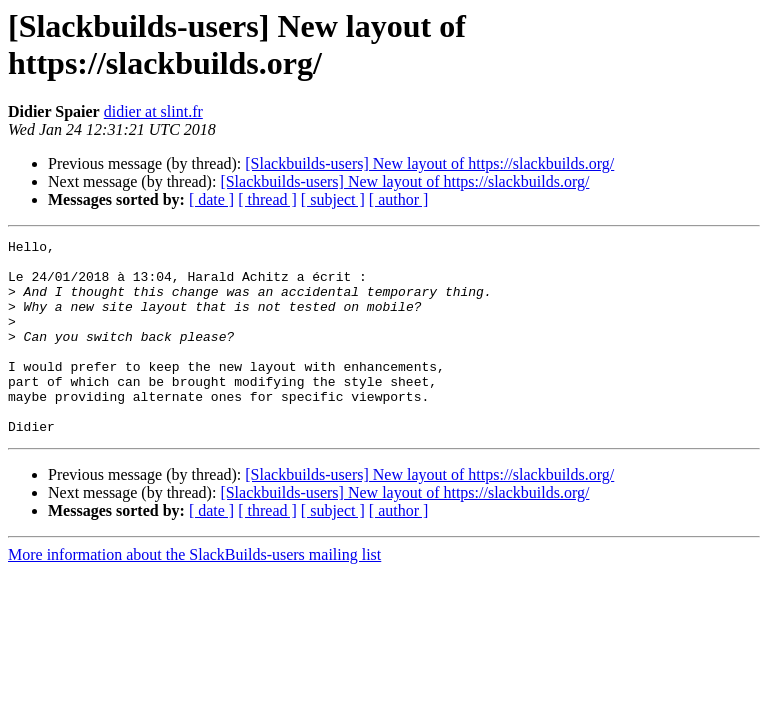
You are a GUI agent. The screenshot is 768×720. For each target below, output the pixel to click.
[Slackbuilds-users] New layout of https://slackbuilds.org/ (429, 163)
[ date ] (211, 199)
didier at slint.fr (153, 111)
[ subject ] (333, 199)
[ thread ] (267, 199)
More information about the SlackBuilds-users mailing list (194, 593)
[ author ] (399, 199)
